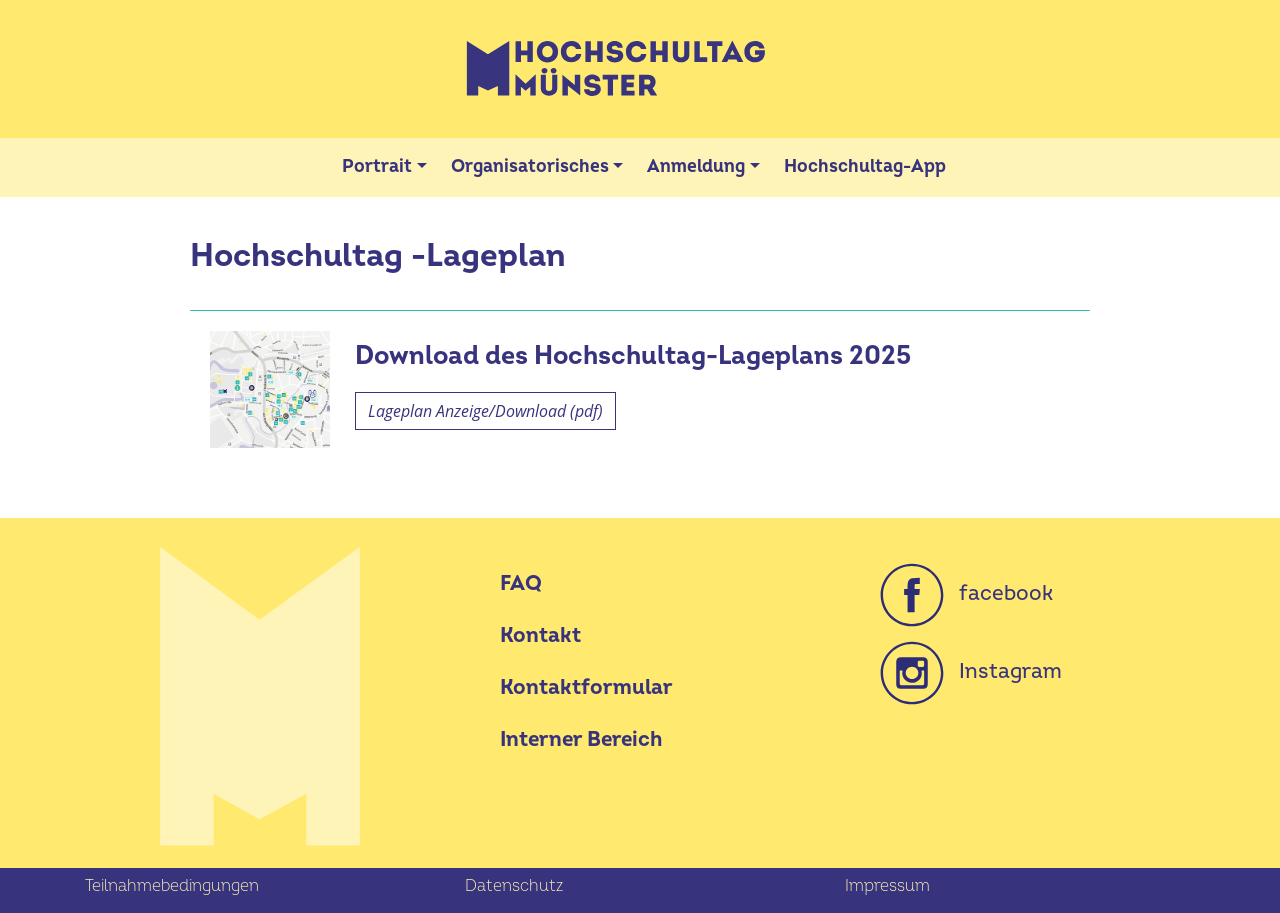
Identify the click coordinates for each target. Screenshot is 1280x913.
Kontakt (540, 635)
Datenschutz (514, 886)
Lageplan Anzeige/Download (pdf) (485, 411)
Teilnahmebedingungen (172, 886)
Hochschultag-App (865, 166)
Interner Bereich (581, 739)
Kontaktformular (586, 687)
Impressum (887, 886)
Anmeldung (696, 166)
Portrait (377, 166)
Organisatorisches (530, 166)
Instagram (971, 671)
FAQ (521, 583)
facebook (966, 593)
